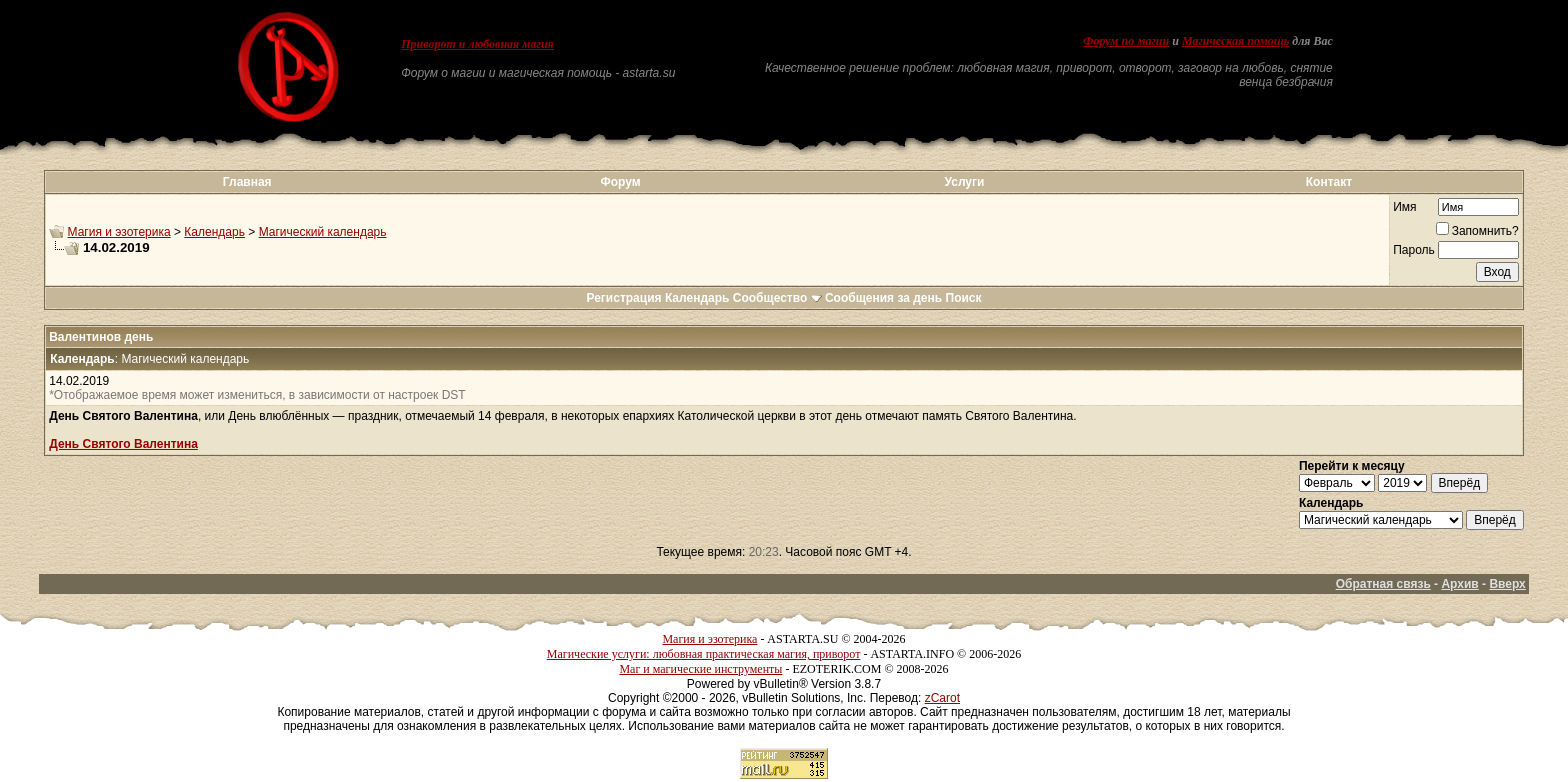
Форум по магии (1126, 41)
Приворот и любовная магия (477, 44)
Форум (620, 182)
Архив (1459, 584)
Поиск (964, 298)
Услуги (965, 182)
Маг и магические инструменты (700, 669)
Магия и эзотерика (119, 232)
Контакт (1329, 182)
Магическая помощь (1235, 41)
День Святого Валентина (123, 444)
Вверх (1507, 584)
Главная (247, 182)
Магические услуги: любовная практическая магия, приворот (704, 654)
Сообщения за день (883, 298)
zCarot (942, 698)
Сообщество (777, 298)
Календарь (214, 232)
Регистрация (623, 298)
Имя (1404, 207)
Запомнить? (1477, 231)
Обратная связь (1383, 584)
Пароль (1414, 250)
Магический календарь (323, 232)
